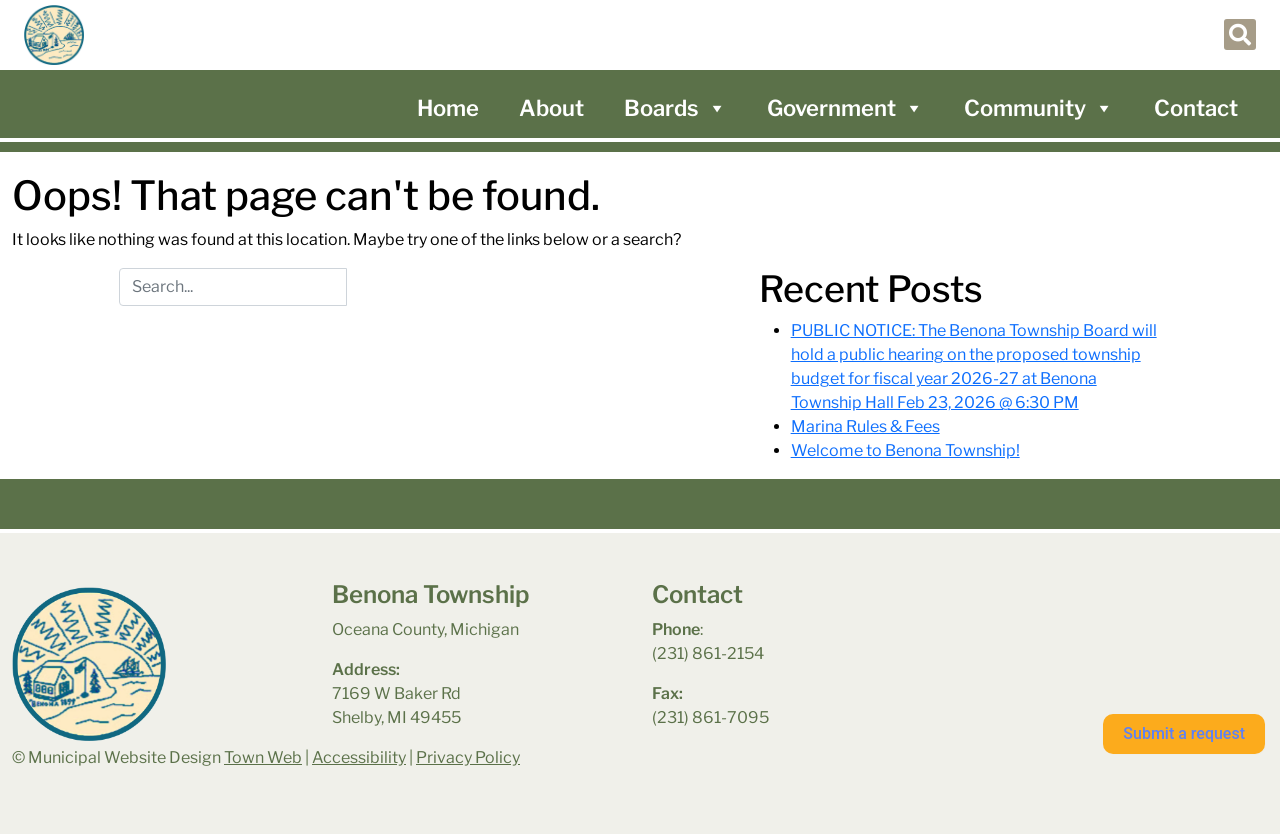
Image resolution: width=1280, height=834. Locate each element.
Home (448, 108)
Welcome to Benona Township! (905, 450)
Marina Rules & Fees (865, 426)
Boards (675, 108)
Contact (1196, 108)
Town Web (263, 757)
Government (845, 108)
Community (1039, 108)
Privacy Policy (468, 757)
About (551, 108)
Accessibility (359, 757)
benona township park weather (1071, 633)
